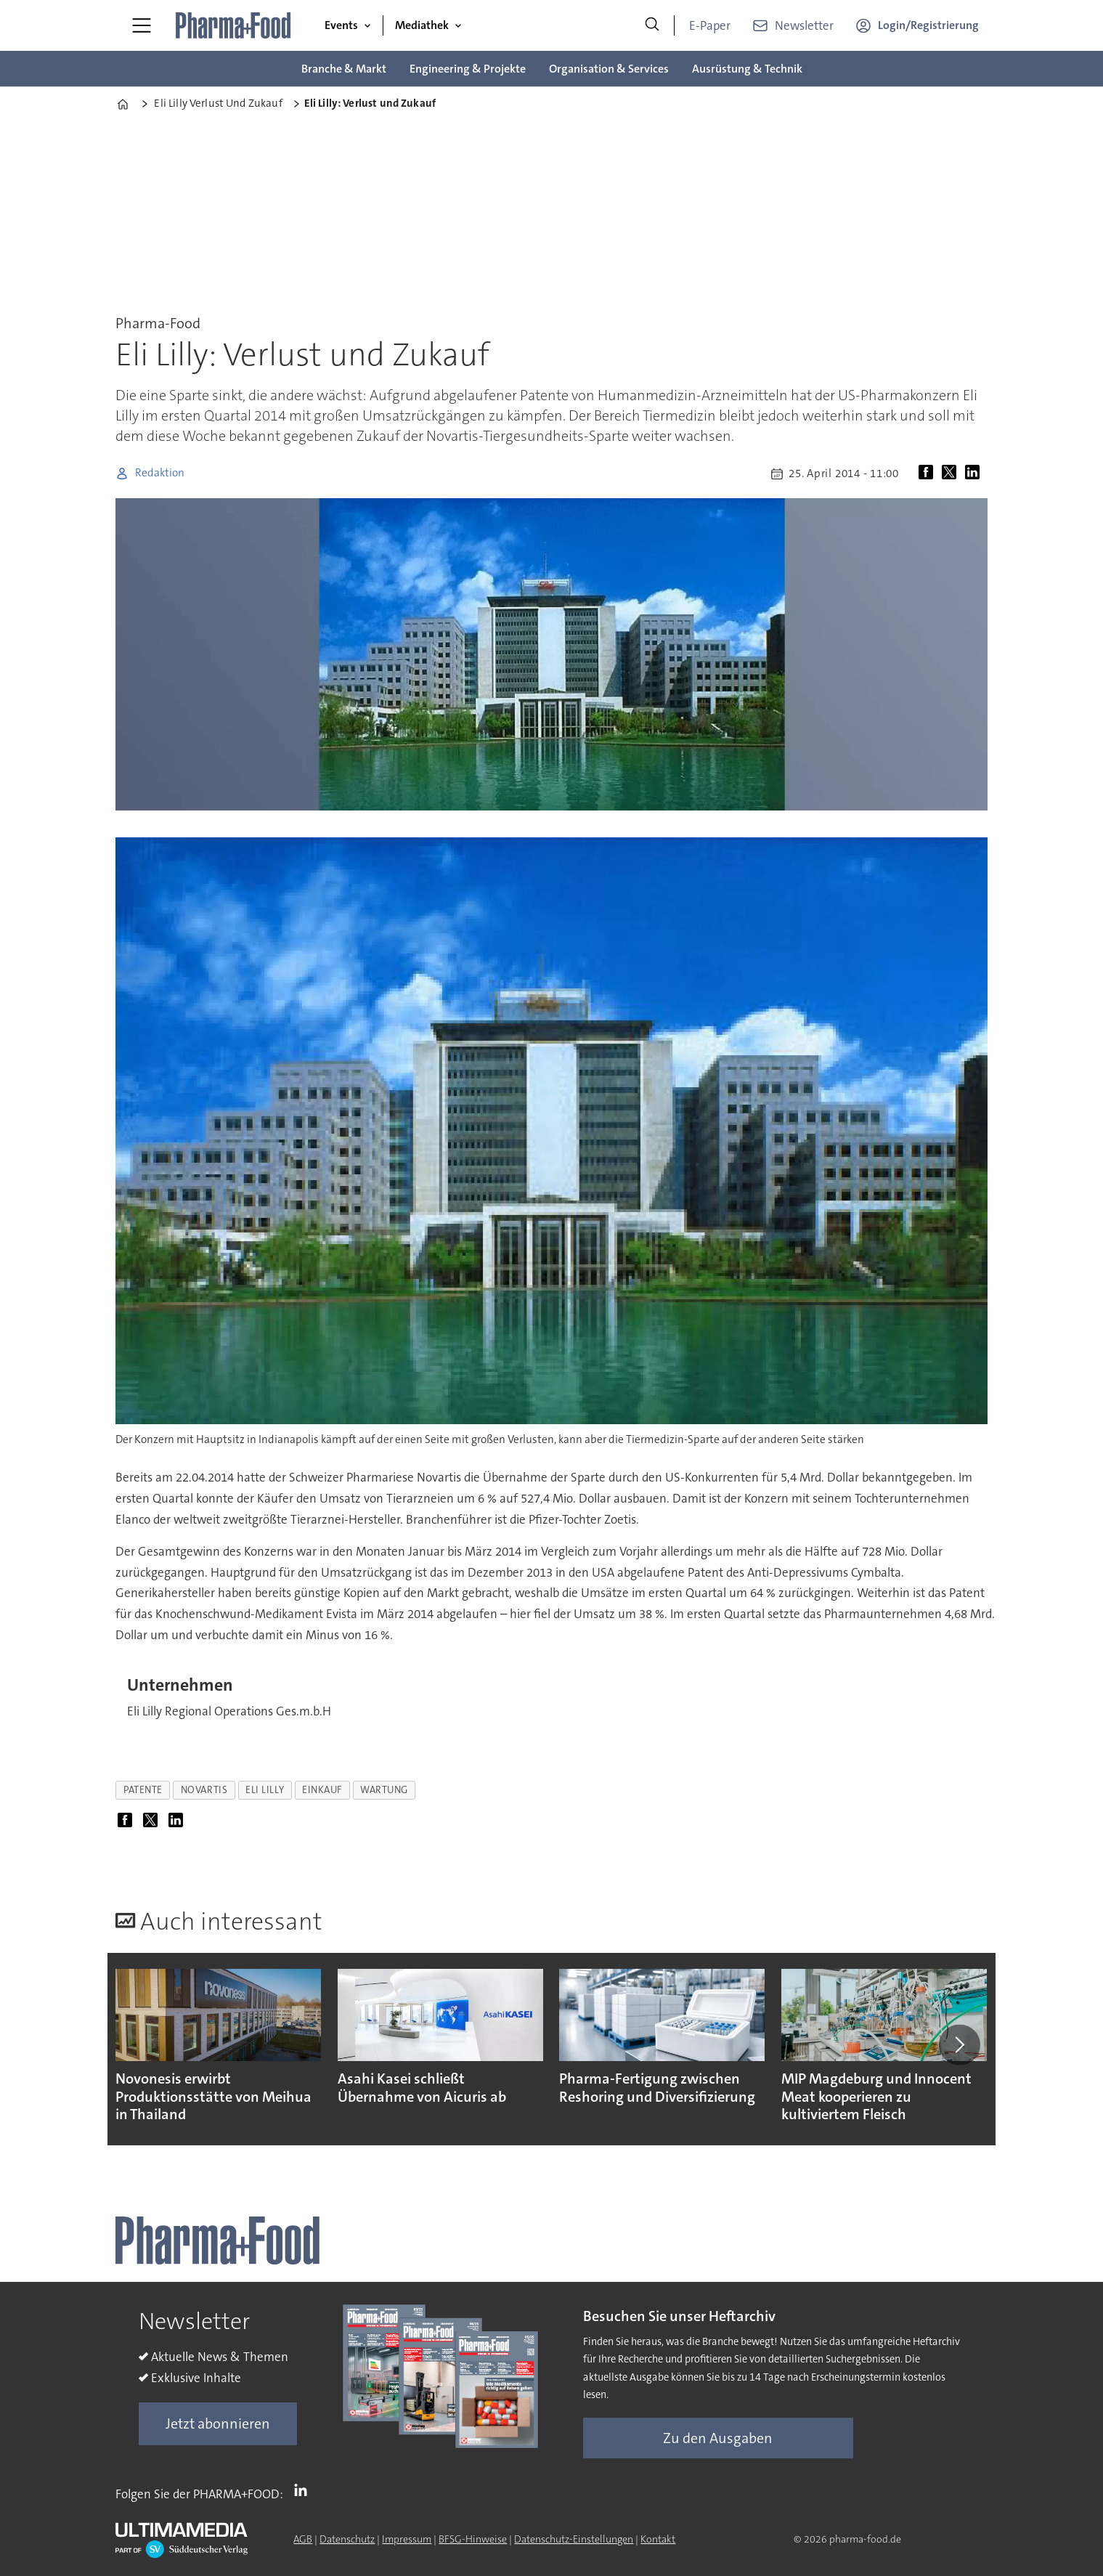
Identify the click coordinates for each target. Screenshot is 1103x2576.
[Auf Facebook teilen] (929, 473)
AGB (302, 2538)
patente (143, 1790)
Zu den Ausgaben (718, 2438)
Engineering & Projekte (468, 68)
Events (341, 25)
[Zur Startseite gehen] (234, 25)
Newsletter (804, 25)
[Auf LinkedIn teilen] (975, 473)
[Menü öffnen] (141, 25)
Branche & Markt (343, 68)
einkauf (322, 1790)
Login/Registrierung (928, 25)
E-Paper (709, 25)
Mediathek (422, 25)
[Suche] (652, 25)
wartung (384, 1790)
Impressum (406, 2538)
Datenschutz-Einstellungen (573, 2538)
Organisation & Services (609, 68)
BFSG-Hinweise (473, 2538)
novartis (204, 1790)
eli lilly (264, 1790)
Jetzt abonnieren (218, 2423)
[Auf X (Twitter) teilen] (952, 473)
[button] (959, 2044)
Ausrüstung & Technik (747, 68)
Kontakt (657, 2538)
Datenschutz (347, 2538)
